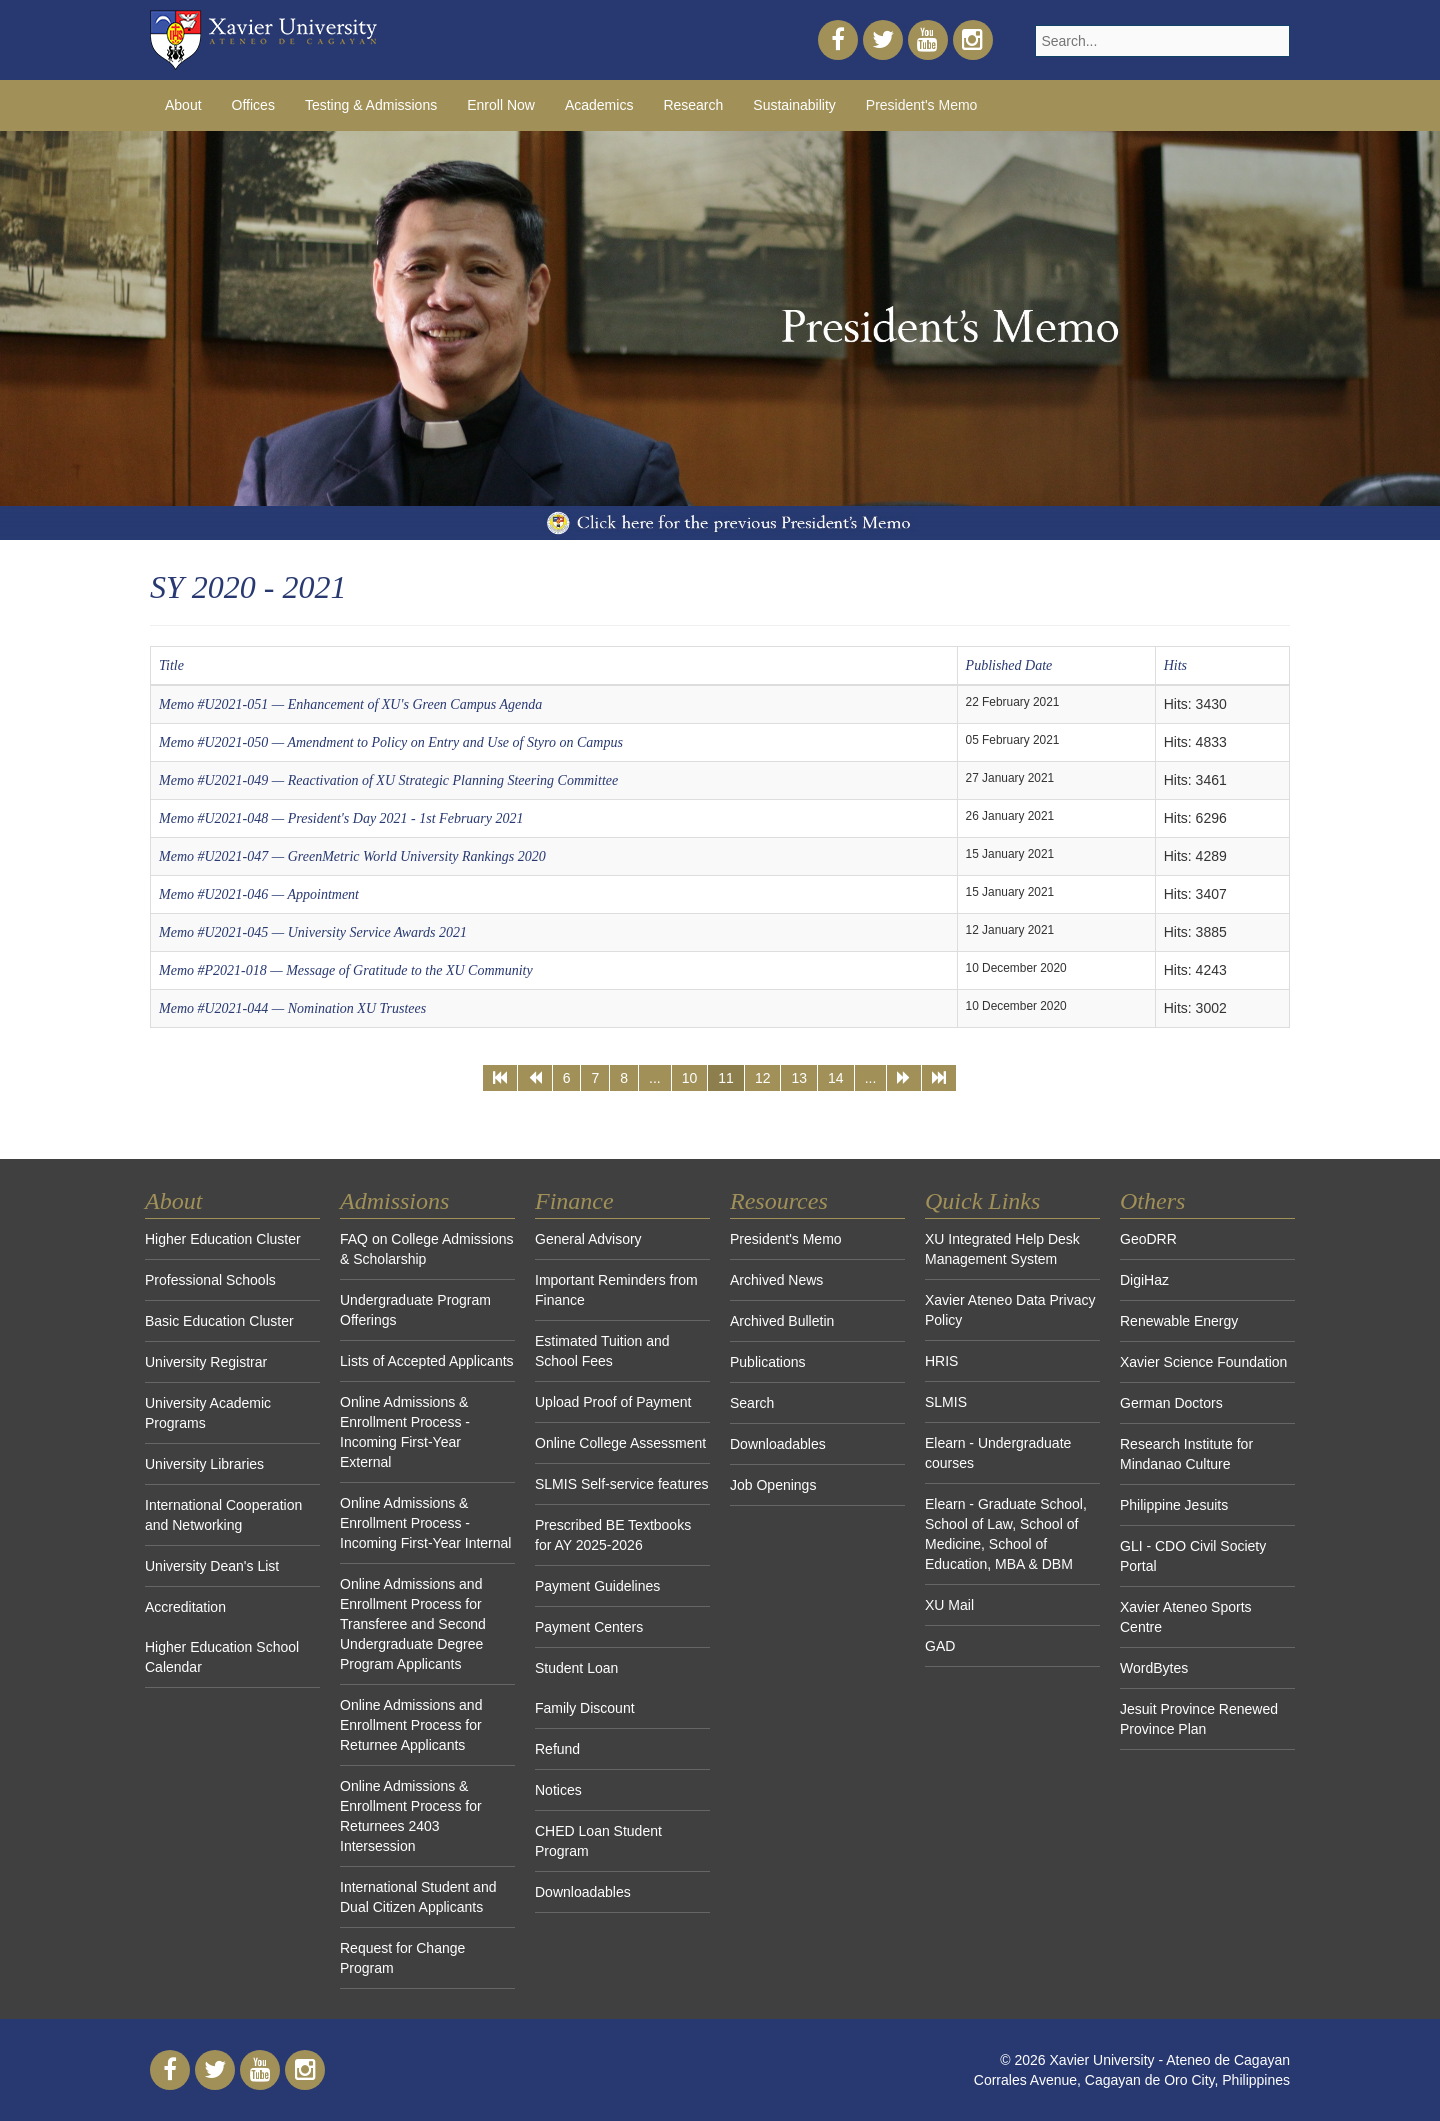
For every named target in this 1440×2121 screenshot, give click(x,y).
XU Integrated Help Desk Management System (1002, 1249)
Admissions (394, 1201)
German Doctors (1171, 1403)
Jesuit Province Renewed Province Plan (1199, 1719)
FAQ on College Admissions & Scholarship (427, 1249)
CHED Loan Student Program (598, 1841)
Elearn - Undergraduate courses (998, 1453)
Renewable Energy (1179, 1321)
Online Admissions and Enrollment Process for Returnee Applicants (411, 1725)
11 (726, 1078)
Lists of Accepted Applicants (427, 1361)
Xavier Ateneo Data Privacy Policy (1010, 1310)
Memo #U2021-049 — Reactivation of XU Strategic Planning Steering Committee (388, 780)
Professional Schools (210, 1280)
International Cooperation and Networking (223, 1515)
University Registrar (206, 1362)
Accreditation (185, 1607)
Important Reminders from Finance (616, 1290)
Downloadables (583, 1892)
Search (752, 1403)
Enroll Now (501, 105)
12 (763, 1078)
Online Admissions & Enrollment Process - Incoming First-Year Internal (425, 1523)
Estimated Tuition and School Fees (602, 1351)
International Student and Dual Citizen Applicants (418, 1897)
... (655, 1078)
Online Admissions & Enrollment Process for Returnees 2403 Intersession (411, 1816)
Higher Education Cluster (223, 1239)
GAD (940, 1646)
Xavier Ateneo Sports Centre (1186, 1617)
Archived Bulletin (782, 1321)
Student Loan (576, 1668)
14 (836, 1078)
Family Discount (585, 1708)
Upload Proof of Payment (613, 1402)
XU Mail (949, 1605)
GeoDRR (1148, 1239)
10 (690, 1078)
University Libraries (204, 1464)
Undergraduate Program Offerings (415, 1310)
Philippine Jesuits (1174, 1505)
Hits (1175, 665)
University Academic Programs (208, 1413)
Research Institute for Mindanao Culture (1186, 1454)
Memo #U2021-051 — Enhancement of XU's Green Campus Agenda (350, 704)
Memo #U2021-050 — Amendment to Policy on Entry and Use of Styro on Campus (391, 742)
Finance (574, 1201)
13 (799, 1078)
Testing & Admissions (371, 105)
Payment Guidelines (597, 1586)
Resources (779, 1201)
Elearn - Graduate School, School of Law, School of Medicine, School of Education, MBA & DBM (1006, 1534)
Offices (253, 105)
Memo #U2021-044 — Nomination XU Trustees (292, 1008)
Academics (599, 105)
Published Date (1009, 665)
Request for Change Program (402, 1958)
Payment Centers (589, 1627)
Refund (557, 1749)
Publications (768, 1362)
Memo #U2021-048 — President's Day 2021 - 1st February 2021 (341, 818)
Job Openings (773, 1485)
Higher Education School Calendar (222, 1657)
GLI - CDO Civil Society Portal (1193, 1556)
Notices (558, 1790)
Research (693, 105)
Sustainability (794, 105)
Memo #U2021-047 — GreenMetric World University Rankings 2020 (352, 856)
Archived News (776, 1280)
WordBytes (1154, 1668)
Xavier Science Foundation (1203, 1362)
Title (171, 665)
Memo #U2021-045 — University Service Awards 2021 (313, 932)
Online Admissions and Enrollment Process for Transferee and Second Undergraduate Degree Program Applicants (413, 1624)
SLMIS (946, 1402)
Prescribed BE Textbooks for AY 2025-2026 (613, 1535)
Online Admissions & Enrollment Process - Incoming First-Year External (405, 1432)
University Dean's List (212, 1566)
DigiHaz (1144, 1280)
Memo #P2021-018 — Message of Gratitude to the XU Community (346, 970)
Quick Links (982, 1201)
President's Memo (922, 105)
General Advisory (588, 1239)
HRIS (941, 1361)
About (183, 105)
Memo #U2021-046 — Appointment (259, 894)
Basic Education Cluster (219, 1321)
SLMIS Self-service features (622, 1484)
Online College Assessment (620, 1443)
